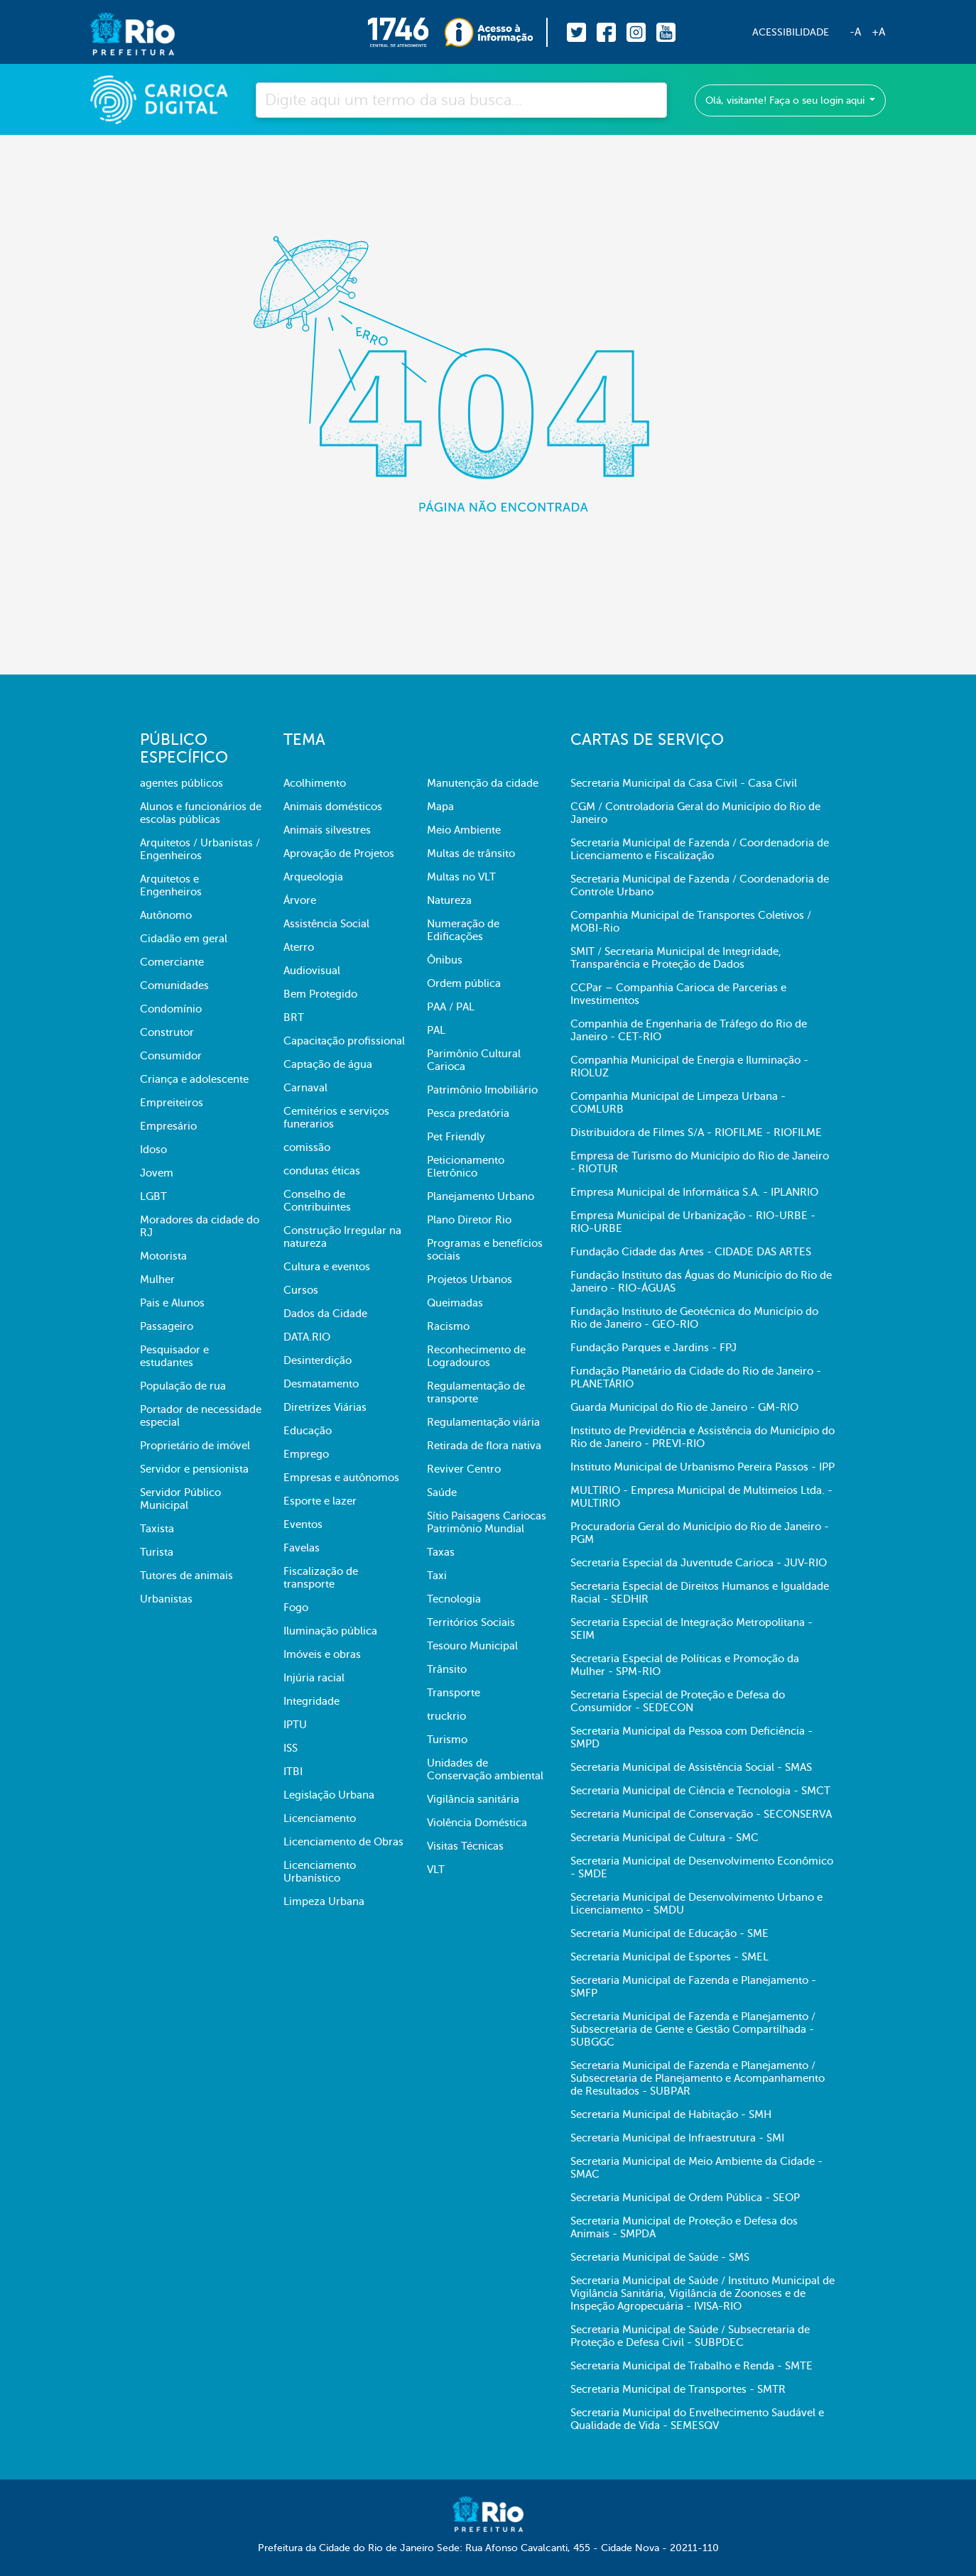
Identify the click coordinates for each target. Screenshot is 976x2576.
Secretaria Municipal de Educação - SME (669, 1933)
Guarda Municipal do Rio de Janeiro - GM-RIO (684, 1407)
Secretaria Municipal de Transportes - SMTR (678, 2389)
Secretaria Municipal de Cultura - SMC (664, 1837)
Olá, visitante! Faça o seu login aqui (786, 100)
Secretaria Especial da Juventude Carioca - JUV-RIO (698, 1562)
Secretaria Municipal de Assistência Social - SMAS (691, 1767)
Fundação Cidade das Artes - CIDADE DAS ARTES (690, 1251)
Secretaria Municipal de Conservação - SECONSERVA (701, 1814)
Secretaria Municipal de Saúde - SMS (659, 2257)
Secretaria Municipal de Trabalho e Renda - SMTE (691, 2366)
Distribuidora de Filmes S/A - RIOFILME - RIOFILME (696, 1132)
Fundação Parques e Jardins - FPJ (653, 1347)
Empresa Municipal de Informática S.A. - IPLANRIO (694, 1192)
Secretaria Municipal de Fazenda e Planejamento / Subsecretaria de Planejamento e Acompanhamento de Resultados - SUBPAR (697, 2078)
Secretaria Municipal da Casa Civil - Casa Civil (683, 783)
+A (878, 32)
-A (855, 32)
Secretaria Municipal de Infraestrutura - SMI (677, 2138)
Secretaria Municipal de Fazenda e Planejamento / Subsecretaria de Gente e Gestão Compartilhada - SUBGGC (692, 2029)
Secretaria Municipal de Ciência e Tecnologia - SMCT (700, 1790)
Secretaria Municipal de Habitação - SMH (670, 2114)
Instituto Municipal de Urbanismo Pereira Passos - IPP (702, 1467)
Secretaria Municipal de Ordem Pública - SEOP (685, 2197)
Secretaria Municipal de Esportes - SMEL (669, 1957)
